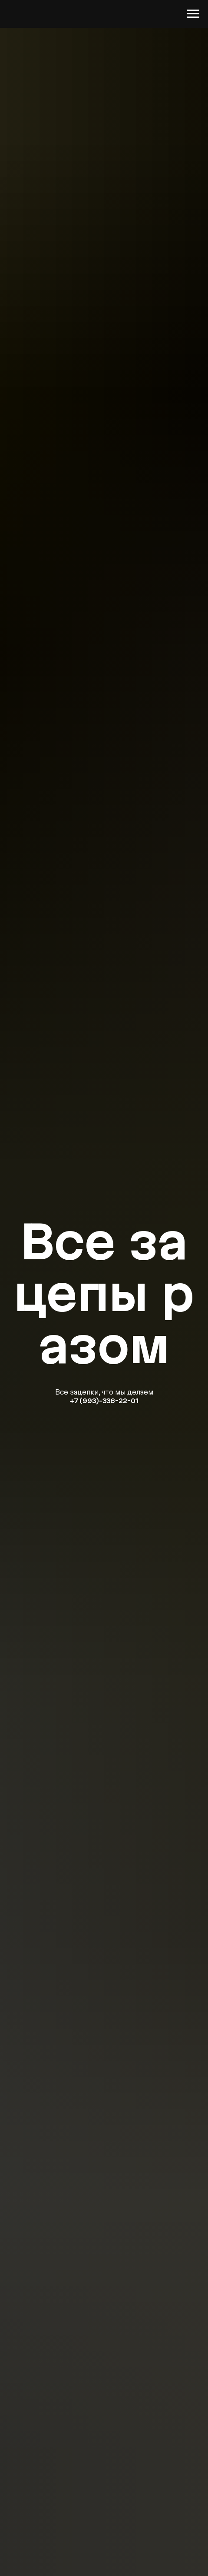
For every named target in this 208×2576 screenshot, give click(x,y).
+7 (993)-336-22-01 (104, 1401)
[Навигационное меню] (193, 14)
